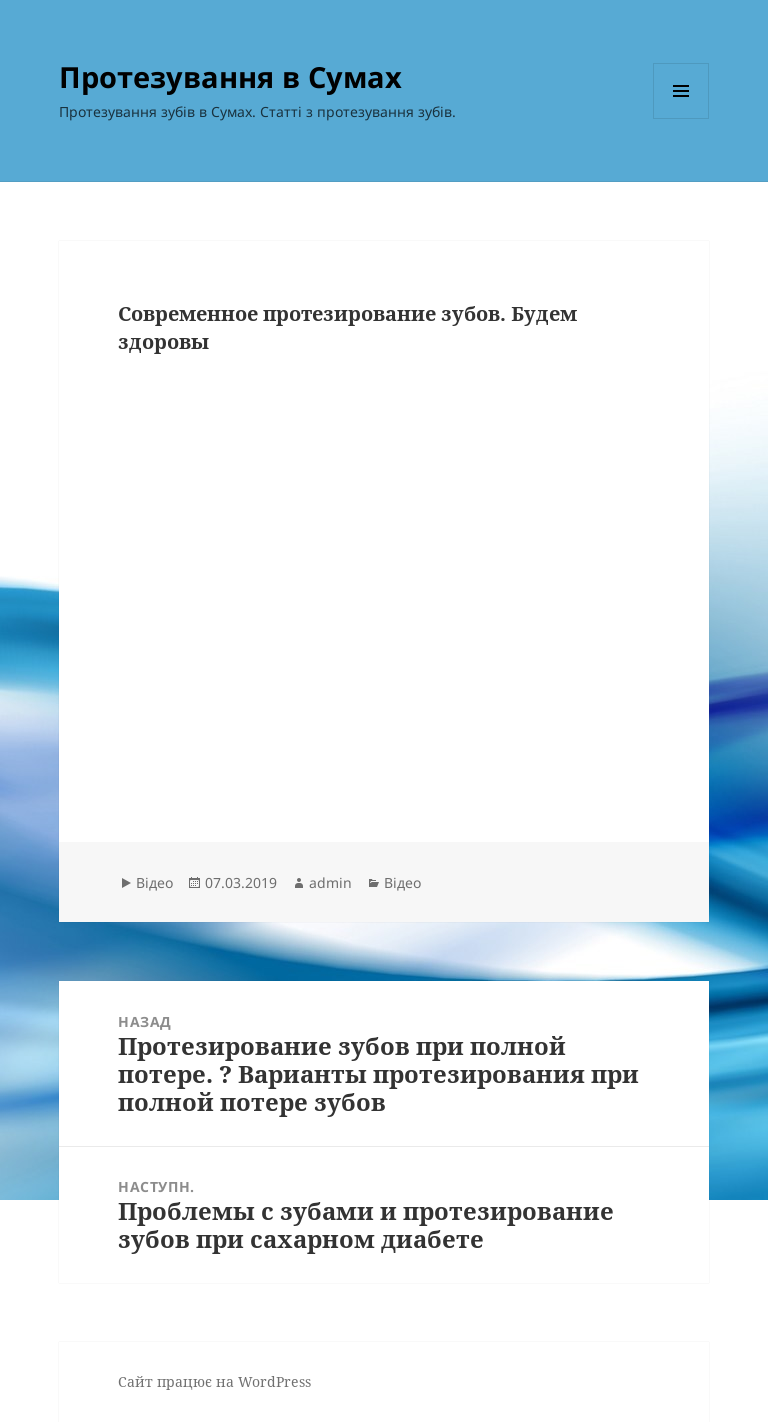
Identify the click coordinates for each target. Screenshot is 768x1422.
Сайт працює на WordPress (214, 1381)
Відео (154, 882)
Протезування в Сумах (230, 76)
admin (330, 882)
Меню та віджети (681, 118)
